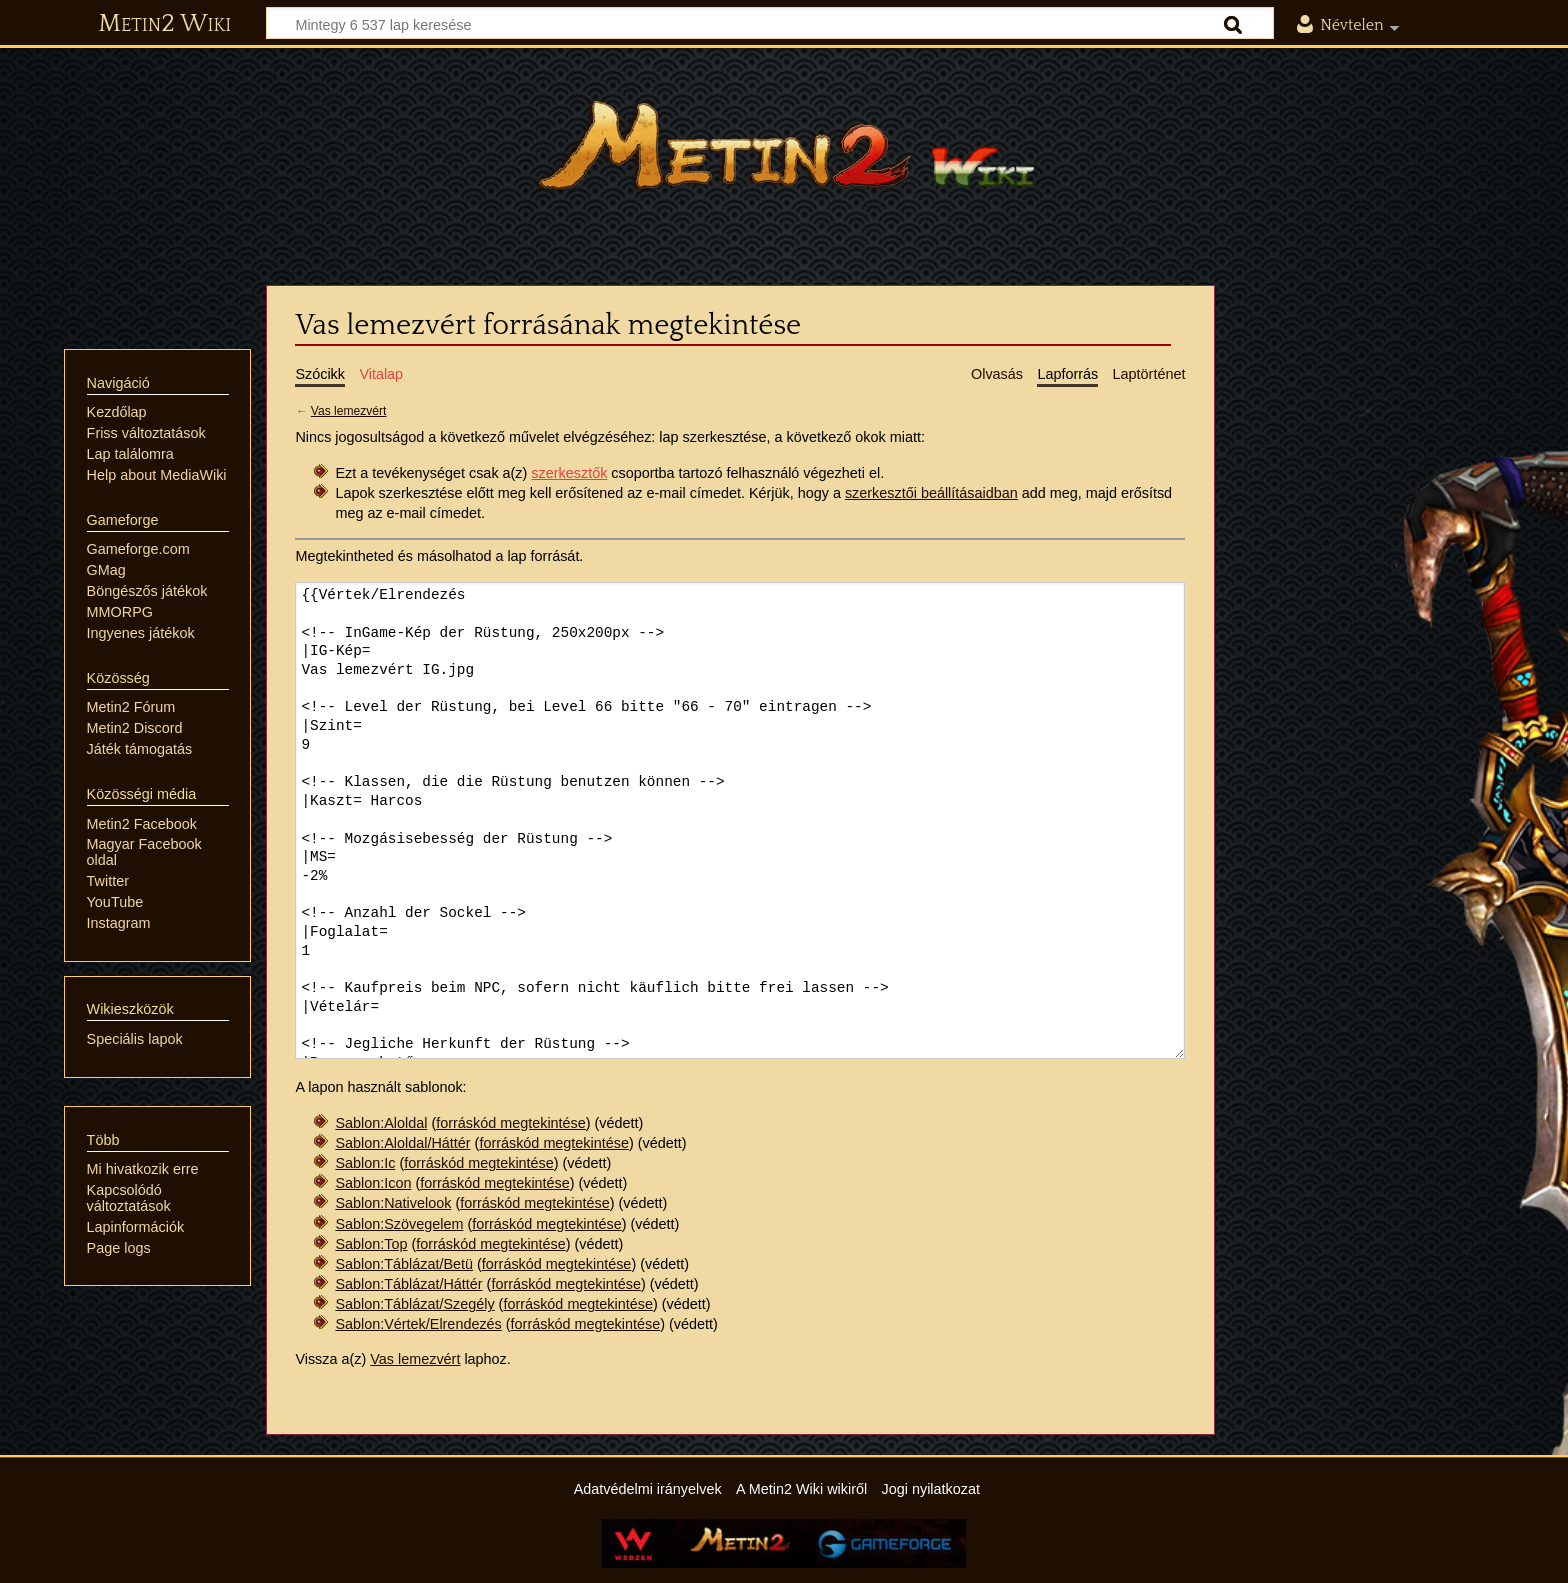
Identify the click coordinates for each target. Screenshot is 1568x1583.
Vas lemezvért (349, 411)
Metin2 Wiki (164, 24)
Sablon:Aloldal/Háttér (402, 1143)
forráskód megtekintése (511, 1123)
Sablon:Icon (373, 1183)
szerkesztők (569, 473)
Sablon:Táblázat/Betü (404, 1264)
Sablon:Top (371, 1244)
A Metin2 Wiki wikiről (801, 1489)
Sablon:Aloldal (381, 1123)
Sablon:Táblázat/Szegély (414, 1304)
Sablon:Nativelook (393, 1203)
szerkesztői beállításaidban (931, 493)
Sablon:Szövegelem (399, 1224)
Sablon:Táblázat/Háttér (408, 1284)
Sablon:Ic (365, 1163)
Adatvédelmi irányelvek (648, 1489)
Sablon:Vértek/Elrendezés (418, 1324)
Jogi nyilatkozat (931, 1489)
